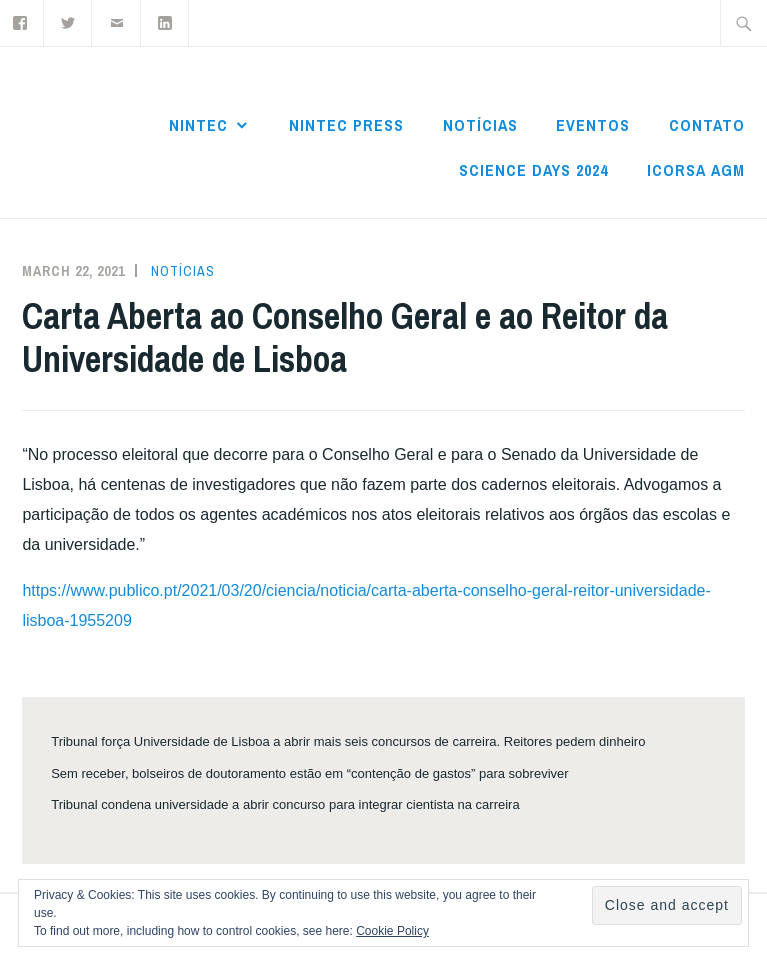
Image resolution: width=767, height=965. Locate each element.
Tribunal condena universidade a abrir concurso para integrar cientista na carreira (285, 804)
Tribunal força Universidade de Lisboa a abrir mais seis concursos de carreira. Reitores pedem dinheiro (348, 741)
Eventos (593, 125)
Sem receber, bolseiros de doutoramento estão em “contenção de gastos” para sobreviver (309, 773)
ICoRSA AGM (696, 170)
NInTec (198, 125)
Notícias (480, 125)
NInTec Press (346, 125)
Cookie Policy (392, 931)
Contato (707, 125)
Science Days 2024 (533, 170)
